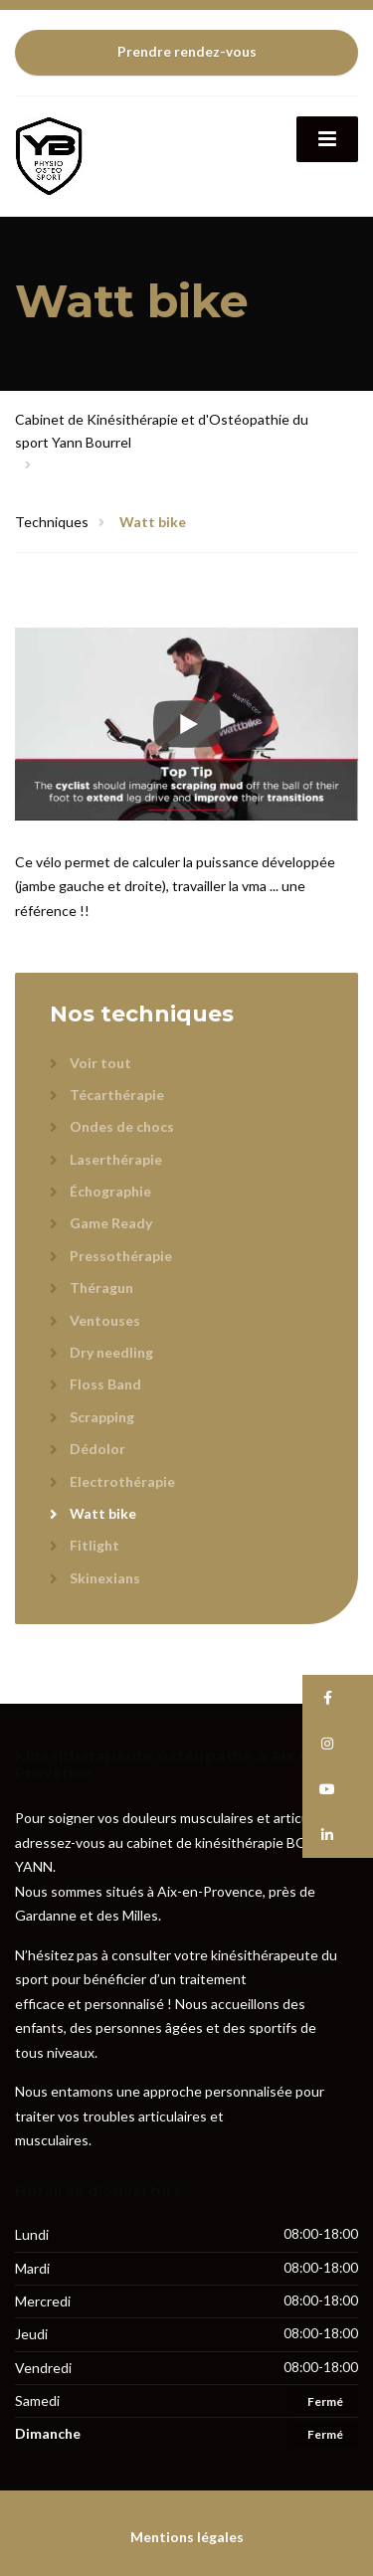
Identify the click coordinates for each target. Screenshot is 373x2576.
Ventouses (105, 1320)
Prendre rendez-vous (187, 52)
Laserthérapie (116, 1159)
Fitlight (94, 1545)
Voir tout (100, 1062)
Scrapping (102, 1416)
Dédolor (97, 1448)
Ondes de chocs (122, 1126)
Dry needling (111, 1352)
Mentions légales (187, 2536)
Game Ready (111, 1222)
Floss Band (105, 1384)
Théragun (101, 1287)
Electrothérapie (122, 1481)
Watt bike (103, 1513)
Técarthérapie (117, 1094)
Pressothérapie (121, 1255)
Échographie (110, 1191)
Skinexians (105, 1577)
